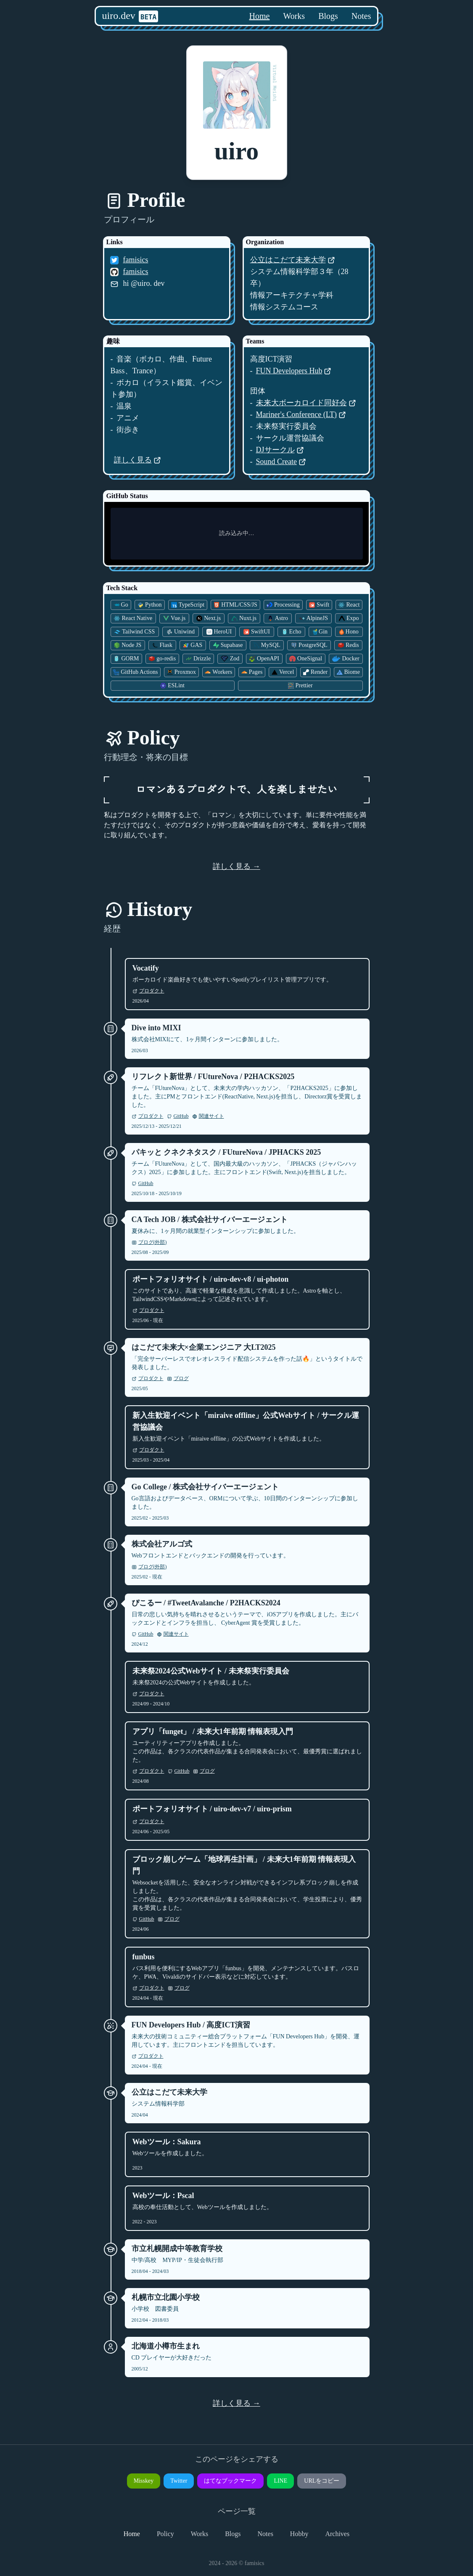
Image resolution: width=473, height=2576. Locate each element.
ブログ (178, 1378)
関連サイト (208, 1116)
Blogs (328, 16)
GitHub (178, 1116)
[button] (236, 112)
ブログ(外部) (149, 1242)
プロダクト (148, 991)
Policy (165, 2533)
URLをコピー (321, 2481)
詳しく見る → (236, 866)
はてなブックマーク (230, 2481)
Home (259, 16)
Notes (361, 16)
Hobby (299, 2533)
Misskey (143, 2481)
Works (294, 16)
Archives (337, 2533)
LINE (280, 2481)
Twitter (178, 2481)
